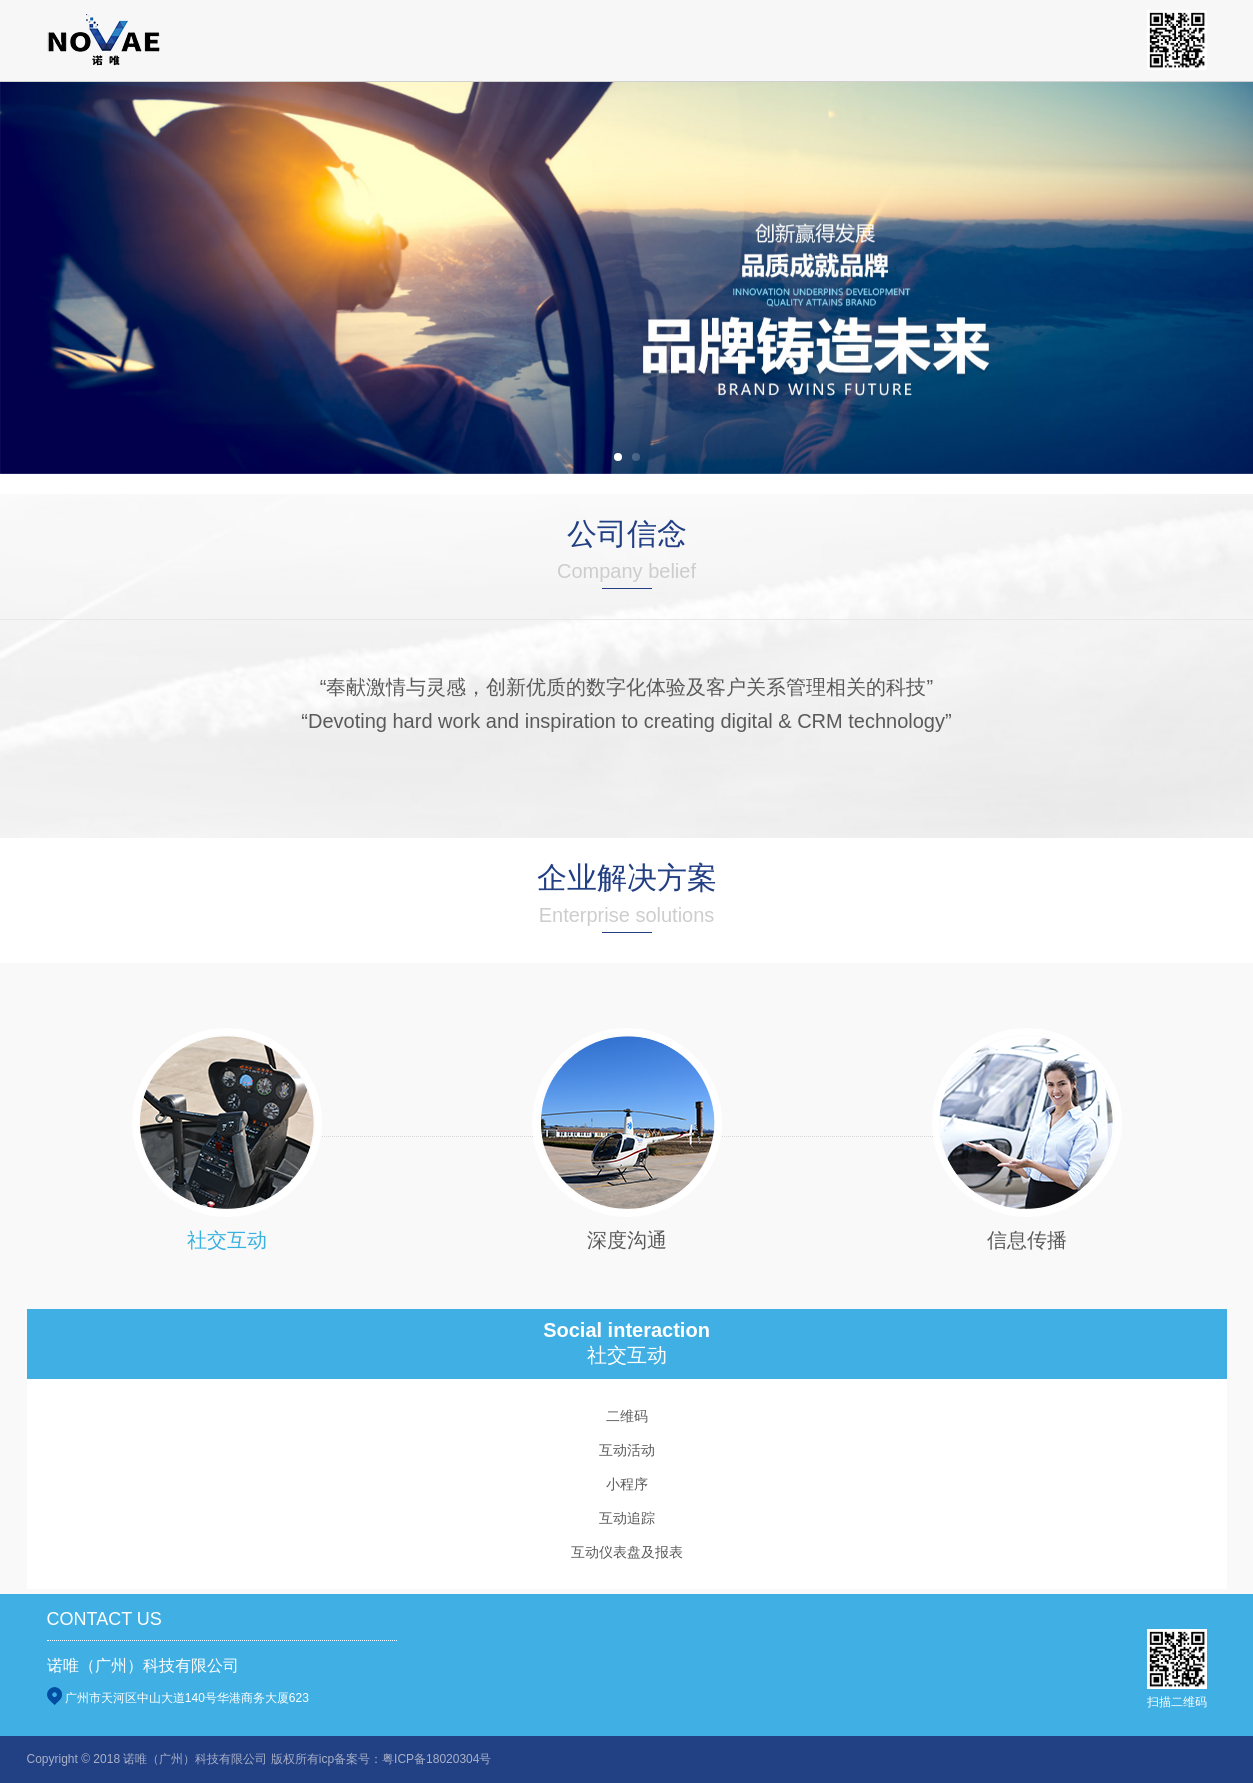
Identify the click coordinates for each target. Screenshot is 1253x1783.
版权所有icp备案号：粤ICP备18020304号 (381, 1759)
